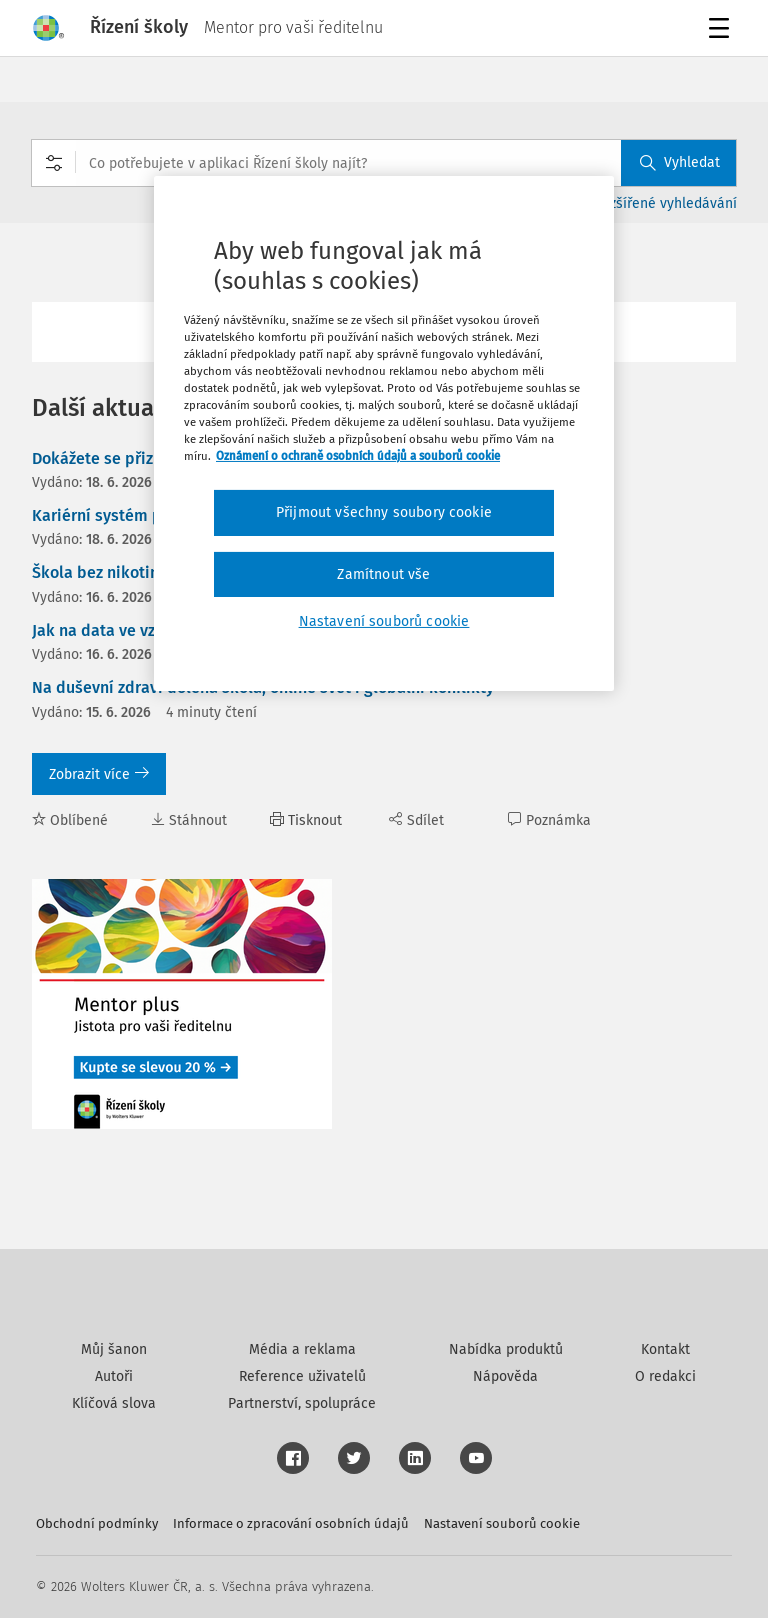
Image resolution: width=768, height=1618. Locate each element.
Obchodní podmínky (97, 1523)
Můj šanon (114, 1349)
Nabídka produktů (506, 1349)
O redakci (665, 1376)
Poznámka (549, 820)
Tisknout (306, 820)
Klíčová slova (114, 1403)
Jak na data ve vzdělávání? (129, 630)
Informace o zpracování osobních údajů (291, 1523)
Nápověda (505, 1376)
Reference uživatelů (302, 1376)
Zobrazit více (99, 774)
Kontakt (665, 1349)
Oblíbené (70, 820)
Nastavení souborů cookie (502, 1523)
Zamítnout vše (383, 574)
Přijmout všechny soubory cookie (384, 512)
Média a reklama (302, 1349)
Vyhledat (680, 162)
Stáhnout (189, 820)
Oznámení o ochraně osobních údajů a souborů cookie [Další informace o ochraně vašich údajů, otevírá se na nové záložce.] (358, 456)
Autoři (114, 1376)
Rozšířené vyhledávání (665, 203)
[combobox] (384, 163)
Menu (722, 30)
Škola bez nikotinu (100, 572)
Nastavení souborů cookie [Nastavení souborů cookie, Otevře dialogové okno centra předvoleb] (384, 621)
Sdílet (416, 820)
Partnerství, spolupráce (302, 1403)
